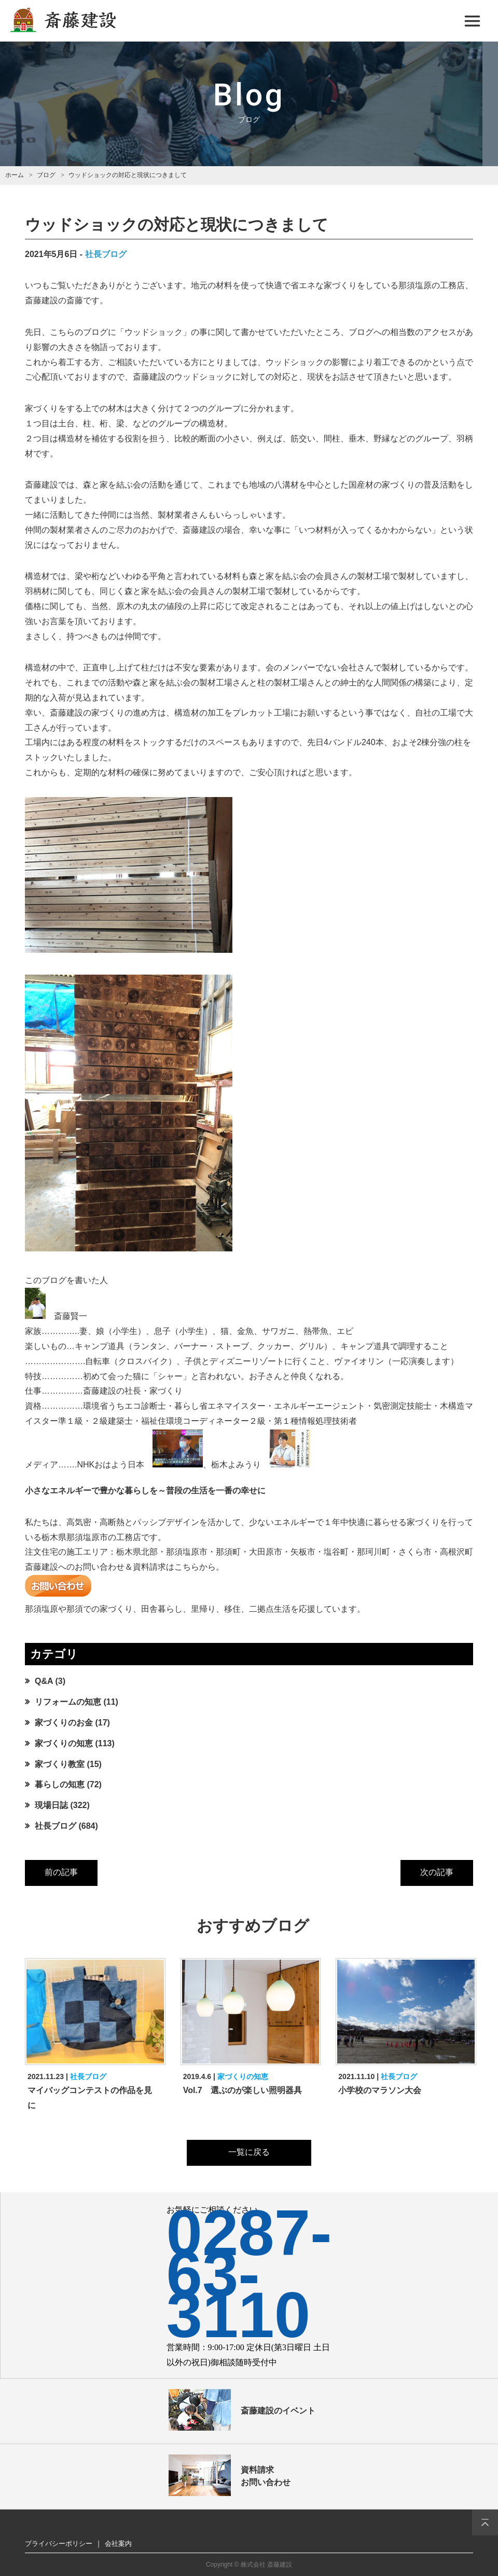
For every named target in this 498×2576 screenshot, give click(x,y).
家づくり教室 (60, 1764)
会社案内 (118, 2543)
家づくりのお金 (64, 1722)
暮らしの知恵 (60, 1784)
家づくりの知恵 (64, 1743)
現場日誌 (51, 1805)
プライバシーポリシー (58, 2543)
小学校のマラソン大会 (379, 2090)
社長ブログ (106, 254)
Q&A (44, 1681)
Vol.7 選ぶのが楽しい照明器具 (242, 2090)
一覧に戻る (249, 2152)
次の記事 (436, 1872)
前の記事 (61, 1872)
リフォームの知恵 (68, 1701)
